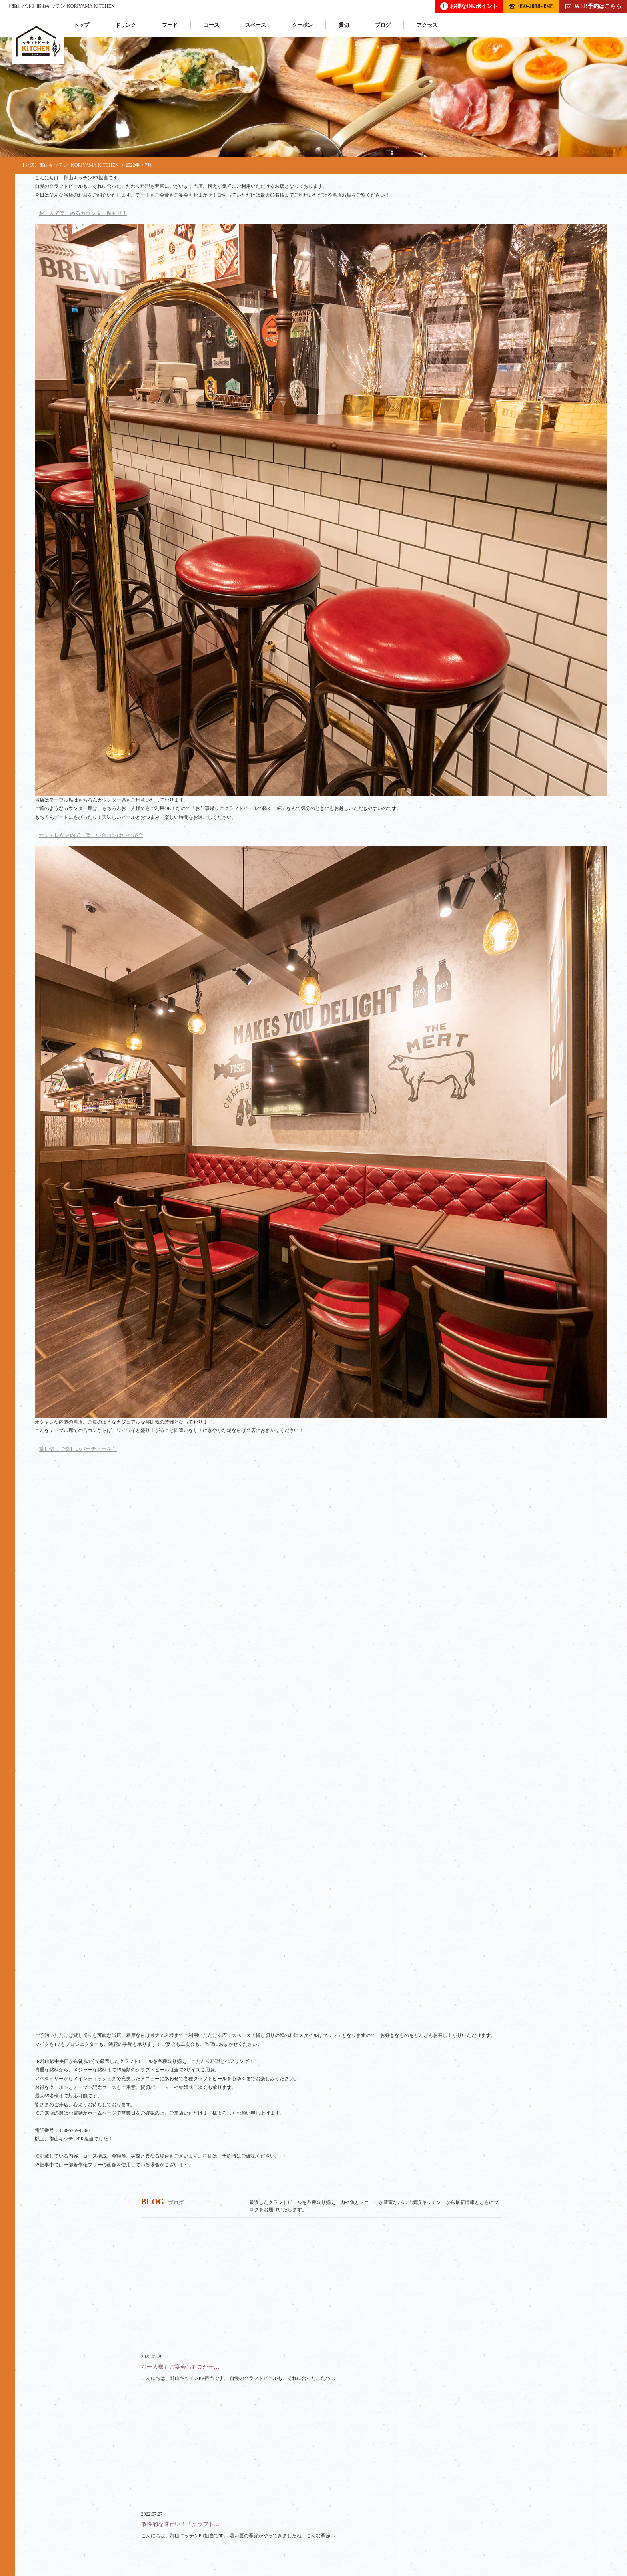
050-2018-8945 (531, 6)
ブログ (382, 25)
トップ (80, 25)
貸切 (343, 25)
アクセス (426, 25)
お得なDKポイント (469, 6)
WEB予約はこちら (593, 6)
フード (169, 25)
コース (210, 25)
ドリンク (124, 25)
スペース (254, 25)
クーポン (301, 25)
